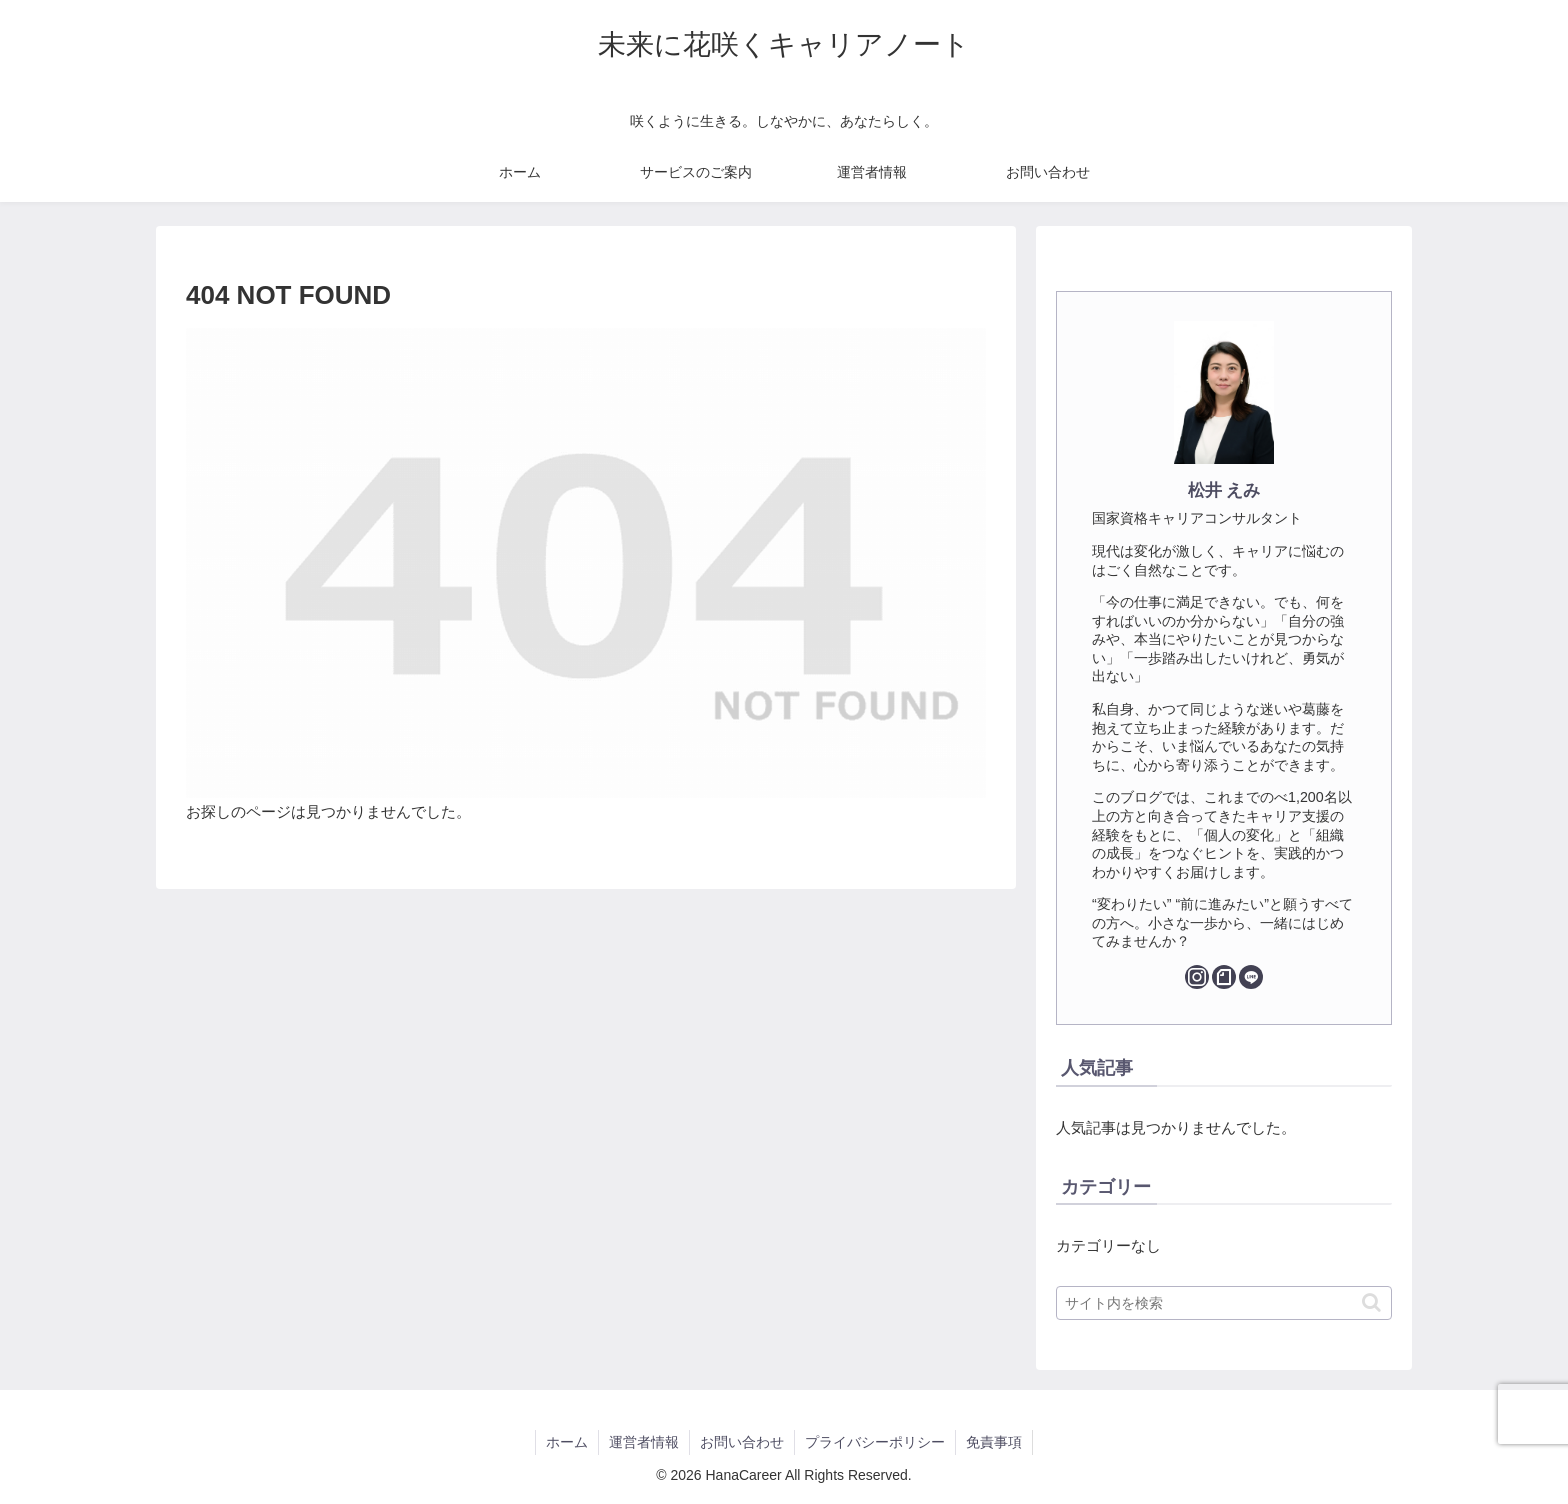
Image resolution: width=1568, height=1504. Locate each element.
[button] (1371, 1302)
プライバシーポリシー (875, 1442)
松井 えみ (1224, 490)
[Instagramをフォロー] (1197, 977)
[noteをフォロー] (1224, 977)
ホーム (567, 1442)
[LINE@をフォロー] (1251, 977)
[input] (1224, 1303)
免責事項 (994, 1442)
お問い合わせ (742, 1442)
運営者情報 (644, 1442)
